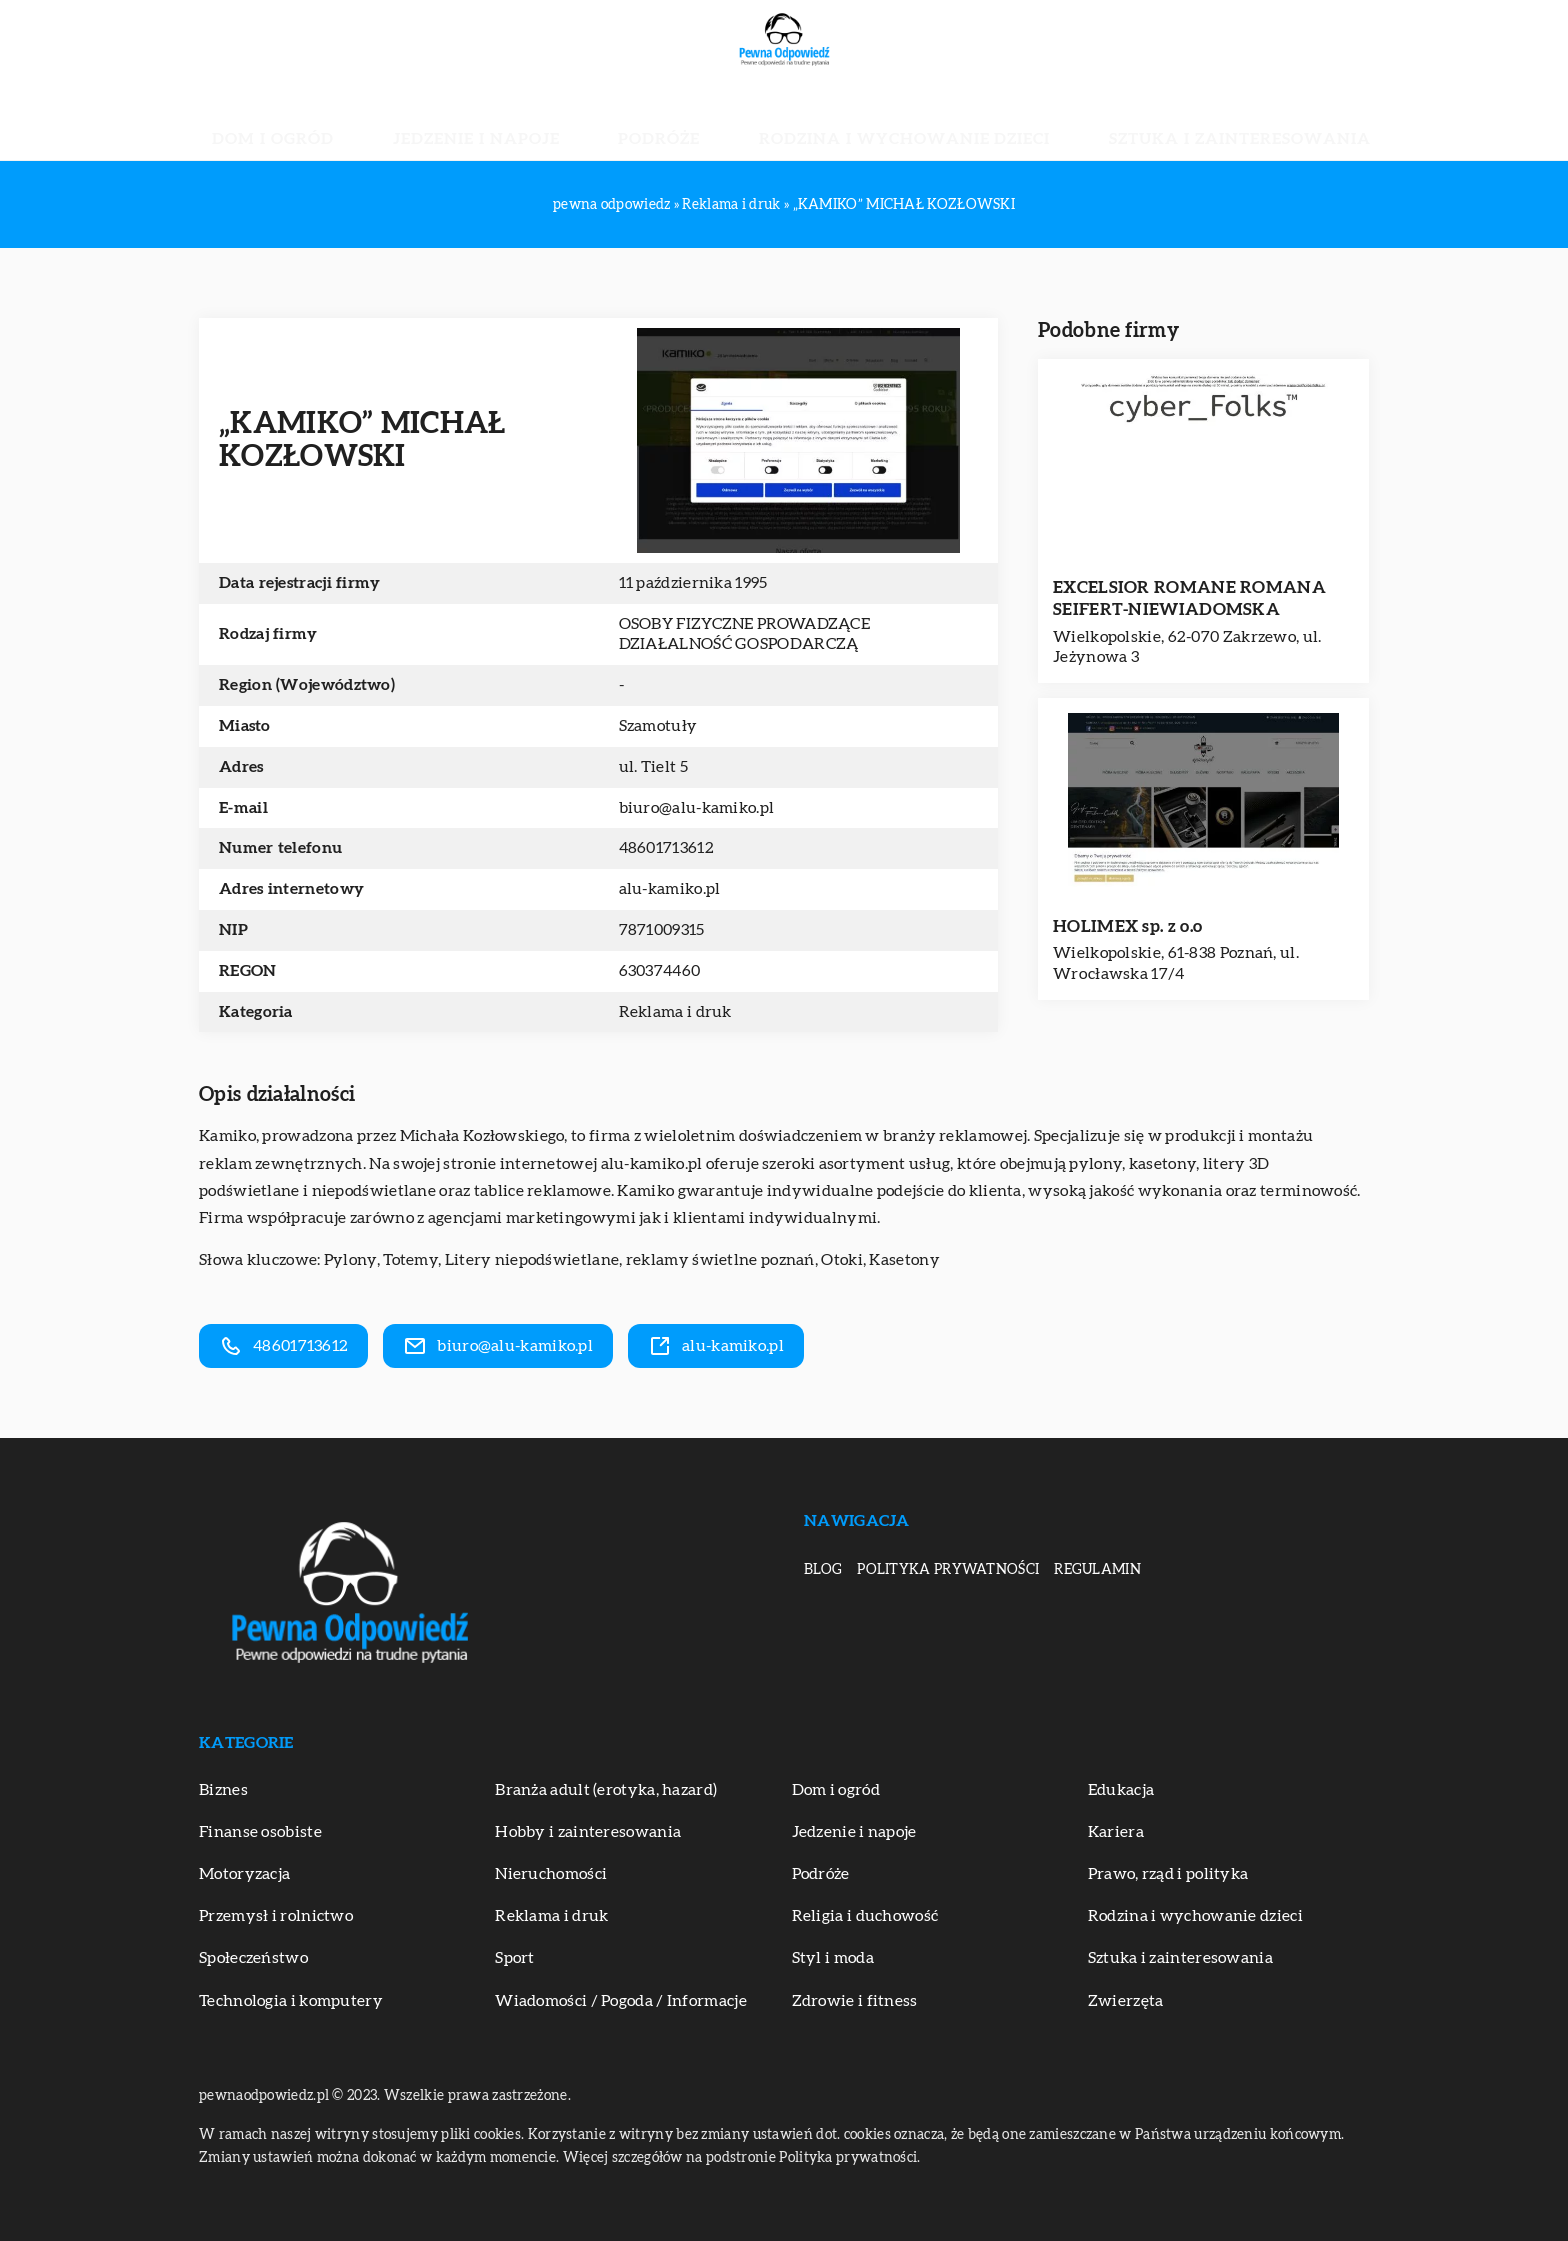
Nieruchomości (551, 1874)
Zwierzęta (1126, 2001)
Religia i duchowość (865, 1916)
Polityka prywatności (948, 1570)
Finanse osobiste (260, 1832)
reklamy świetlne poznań (720, 1260)
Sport (515, 1958)
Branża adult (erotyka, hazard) (606, 1790)
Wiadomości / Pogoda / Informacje (621, 2001)
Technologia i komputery (291, 2001)
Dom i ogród (400, 120)
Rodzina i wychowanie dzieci (866, 120)
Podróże (681, 120)
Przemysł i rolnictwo (276, 1916)
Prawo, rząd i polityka (1168, 1874)
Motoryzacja (244, 1874)
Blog (823, 1570)
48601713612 (666, 848)
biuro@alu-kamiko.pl (697, 808)
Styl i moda (833, 1958)
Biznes (223, 1790)
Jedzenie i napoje (548, 120)
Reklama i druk (675, 1012)
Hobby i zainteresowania (588, 1832)
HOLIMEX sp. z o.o (1127, 926)
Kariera (1116, 1832)
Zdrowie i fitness (855, 2001)
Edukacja (1121, 1790)
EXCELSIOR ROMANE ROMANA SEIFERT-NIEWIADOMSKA (1189, 598)
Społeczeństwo (253, 1958)
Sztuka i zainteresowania (1125, 120)
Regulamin (1097, 1570)
